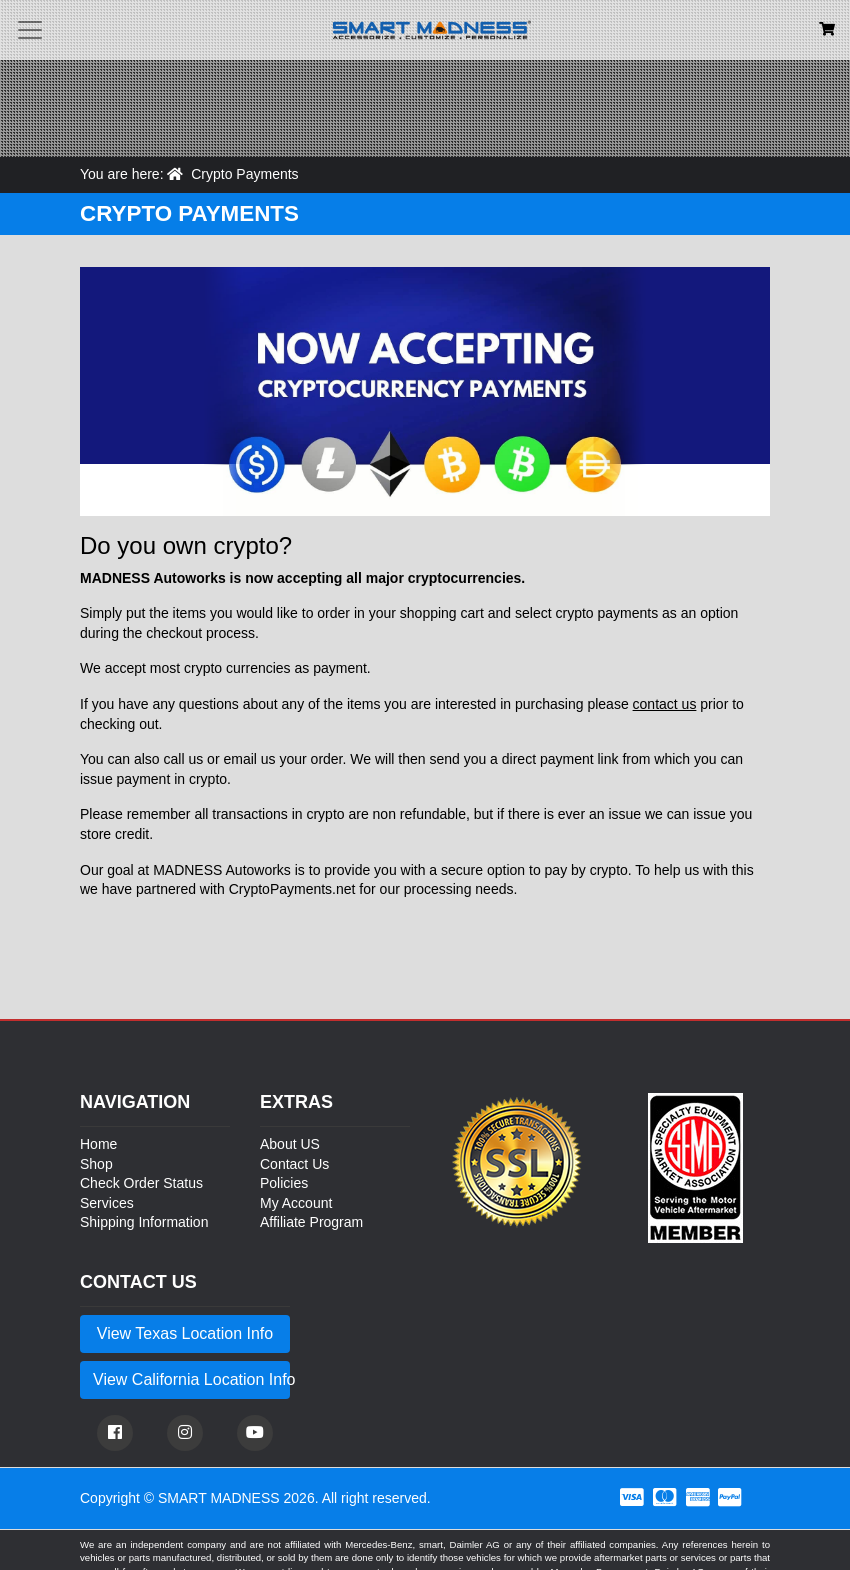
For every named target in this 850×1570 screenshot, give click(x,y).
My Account (296, 1203)
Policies (284, 1183)
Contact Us (294, 1164)
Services (107, 1203)
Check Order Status (141, 1183)
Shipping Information (144, 1222)
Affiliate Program (311, 1222)
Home (98, 1144)
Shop (96, 1164)
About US (290, 1144)
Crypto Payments (244, 174)
